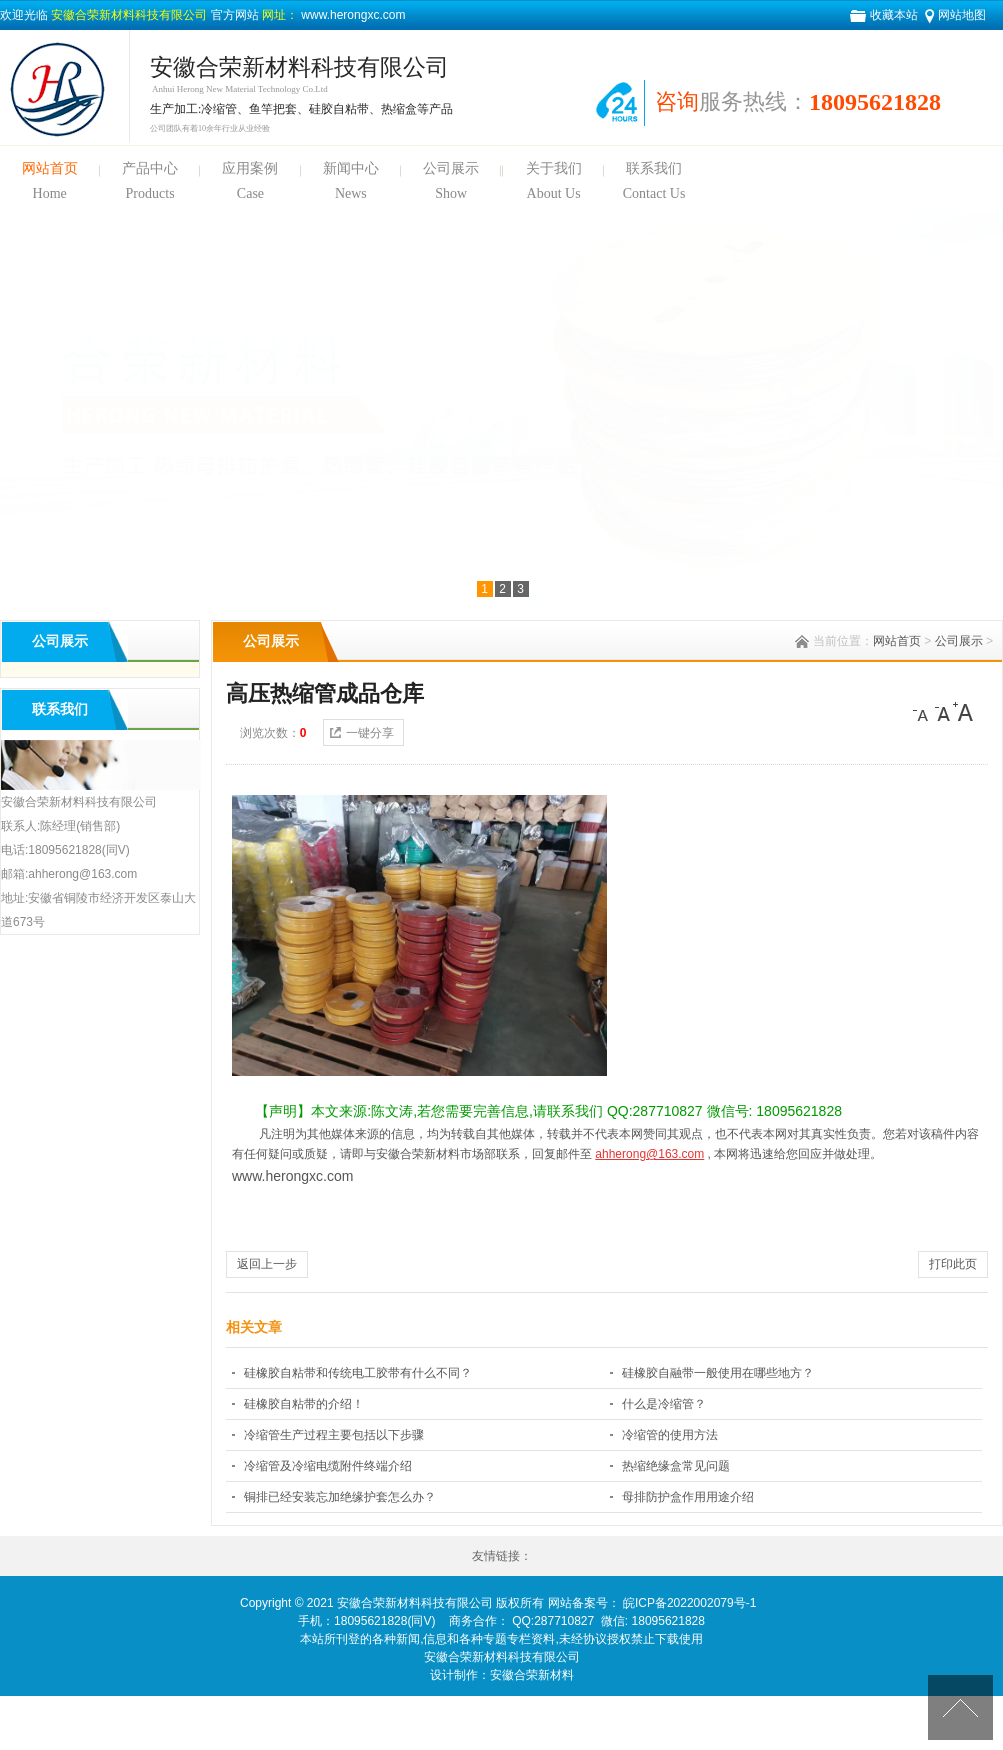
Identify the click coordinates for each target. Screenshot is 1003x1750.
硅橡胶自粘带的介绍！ (304, 1404)
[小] (923, 712)
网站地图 (962, 15)
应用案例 (250, 168)
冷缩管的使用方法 (670, 1435)
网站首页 (50, 168)
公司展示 (451, 168)
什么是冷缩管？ (664, 1404)
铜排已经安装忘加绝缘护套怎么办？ (340, 1497)
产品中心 (150, 168)
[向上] (960, 1707)
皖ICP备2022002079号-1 (689, 1603)
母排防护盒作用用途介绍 (688, 1497)
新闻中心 (351, 168)
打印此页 (953, 1264)
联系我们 (654, 168)
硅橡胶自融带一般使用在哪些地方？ (718, 1373)
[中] (943, 712)
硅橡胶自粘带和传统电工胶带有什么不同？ (358, 1373)
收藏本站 (894, 15)
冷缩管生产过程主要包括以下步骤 (334, 1435)
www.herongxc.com (351, 15)
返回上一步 (267, 1264)
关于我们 (554, 168)
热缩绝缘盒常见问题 (676, 1466)
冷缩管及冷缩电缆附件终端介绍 (328, 1466)
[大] (963, 712)
